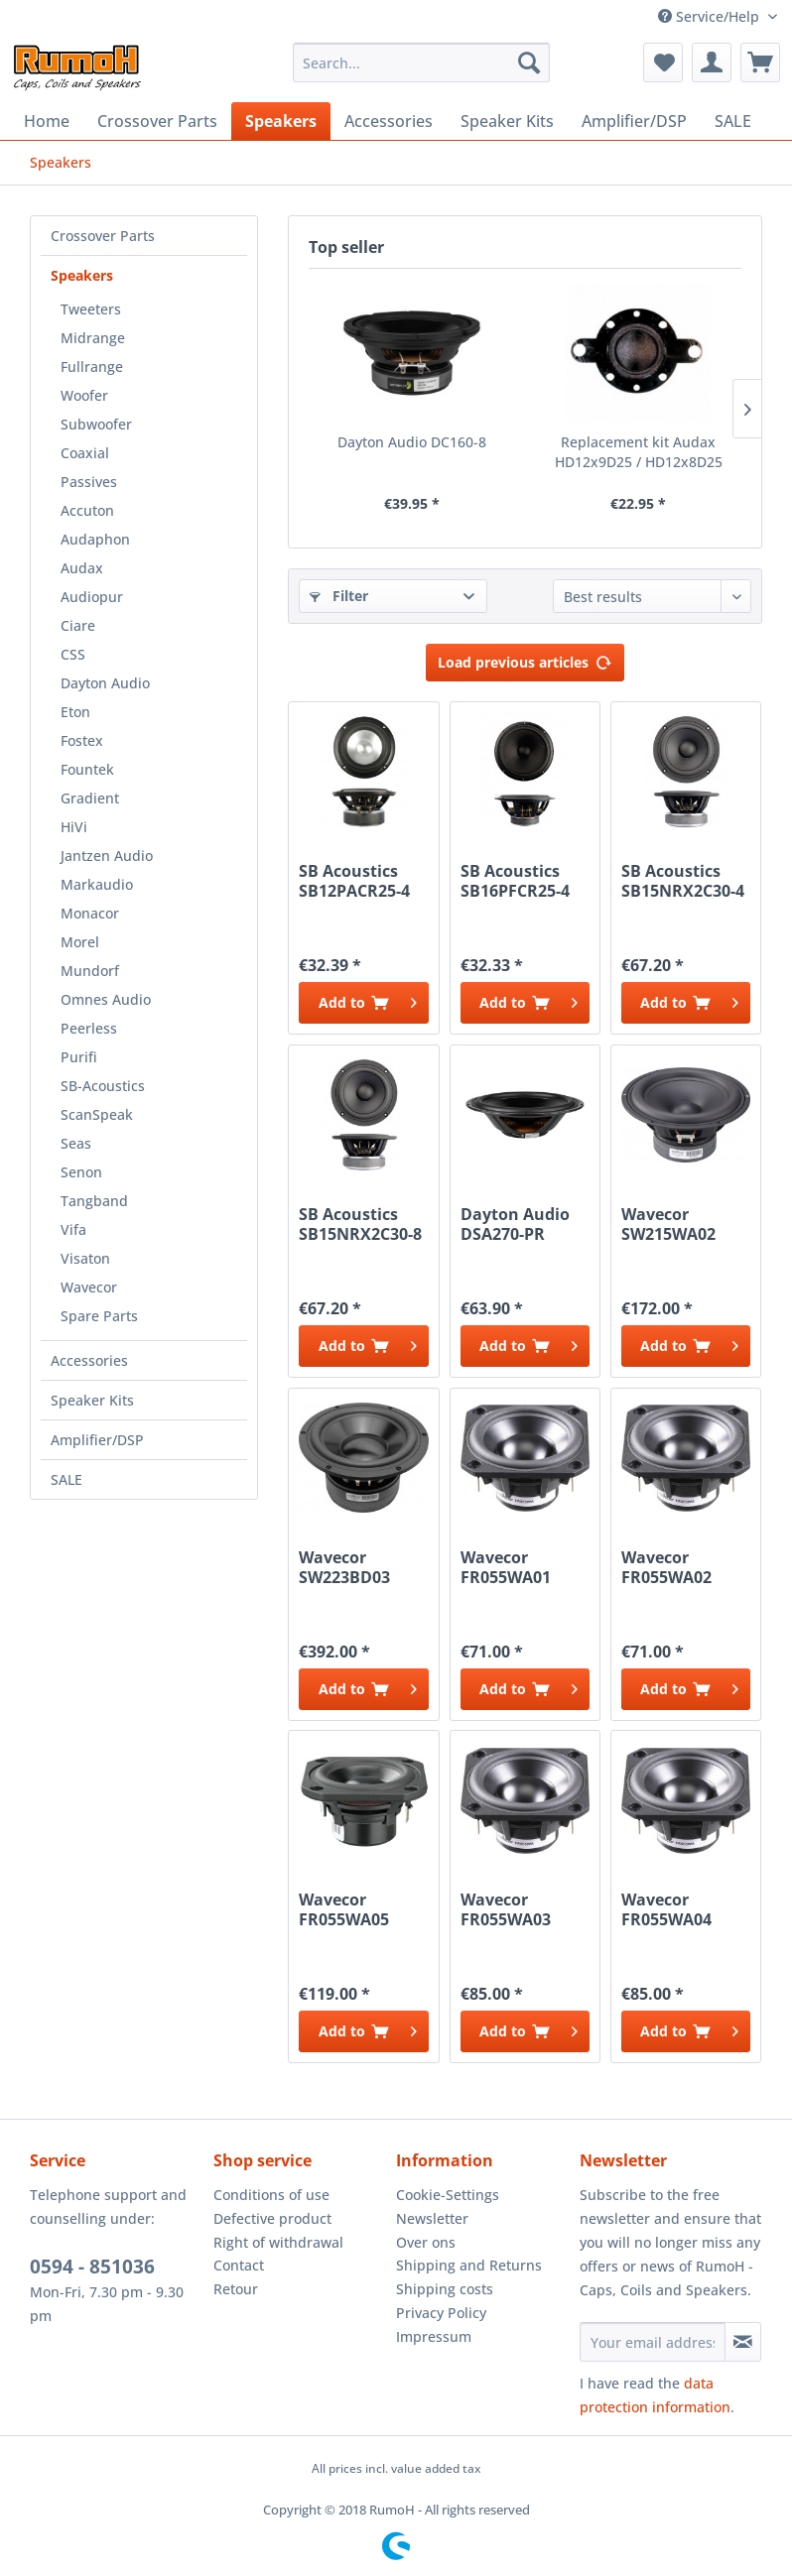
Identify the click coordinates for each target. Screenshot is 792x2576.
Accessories (89, 1360)
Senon (81, 1172)
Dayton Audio (105, 683)
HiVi (74, 826)
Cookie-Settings (447, 2194)
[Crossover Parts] (157, 121)
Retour (235, 2288)
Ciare (78, 625)
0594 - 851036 (92, 2266)
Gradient (90, 798)
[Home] (46, 121)
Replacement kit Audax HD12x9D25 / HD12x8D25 (639, 451)
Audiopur (92, 596)
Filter (339, 595)
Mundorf (90, 970)
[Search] (529, 62)
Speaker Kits (92, 1400)
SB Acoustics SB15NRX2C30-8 (360, 1224)
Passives (89, 481)
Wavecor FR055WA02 (666, 1567)
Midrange (93, 337)
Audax (82, 567)
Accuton (87, 510)
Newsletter (432, 2218)
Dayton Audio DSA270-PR (515, 1224)
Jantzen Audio (107, 855)
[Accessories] (388, 121)
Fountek (87, 769)
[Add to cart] (364, 1003)
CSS (73, 654)
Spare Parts (99, 1315)
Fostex (82, 740)
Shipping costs (444, 2288)
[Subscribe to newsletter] (743, 2342)
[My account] (711, 62)
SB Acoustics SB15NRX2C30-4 (682, 881)
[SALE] (733, 121)
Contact (238, 2265)
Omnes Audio (106, 999)
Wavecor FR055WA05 (344, 1909)
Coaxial (85, 452)
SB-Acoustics (103, 1085)
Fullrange (92, 366)
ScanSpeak (97, 1114)
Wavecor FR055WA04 (666, 1909)
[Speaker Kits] (507, 121)
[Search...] (421, 62)
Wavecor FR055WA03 (506, 1909)
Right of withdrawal (278, 2242)
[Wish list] (663, 62)
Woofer (84, 395)
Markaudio (97, 884)
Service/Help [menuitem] (710, 16)
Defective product (272, 2218)
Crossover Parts (103, 235)
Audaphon (95, 539)
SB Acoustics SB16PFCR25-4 (515, 881)
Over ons (426, 2242)
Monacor (90, 913)
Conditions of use (271, 2194)
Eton (75, 711)
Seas (76, 1143)
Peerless (89, 1028)
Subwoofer (96, 424)
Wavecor (89, 1287)
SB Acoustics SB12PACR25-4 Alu (354, 881)
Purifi (79, 1056)
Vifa (73, 1229)
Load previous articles (525, 659)
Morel (80, 941)
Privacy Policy (441, 2312)
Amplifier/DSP (97, 1439)
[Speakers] (280, 121)
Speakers (82, 275)
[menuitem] (421, 62)
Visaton (85, 1258)
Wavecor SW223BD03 (344, 1567)
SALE (66, 1479)
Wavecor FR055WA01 (506, 1567)
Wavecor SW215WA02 (668, 1224)
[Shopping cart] (760, 62)
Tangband (94, 1200)
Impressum (433, 2336)
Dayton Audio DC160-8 (411, 441)
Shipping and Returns (469, 2265)
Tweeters (91, 309)
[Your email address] (653, 2342)
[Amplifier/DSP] (634, 121)
